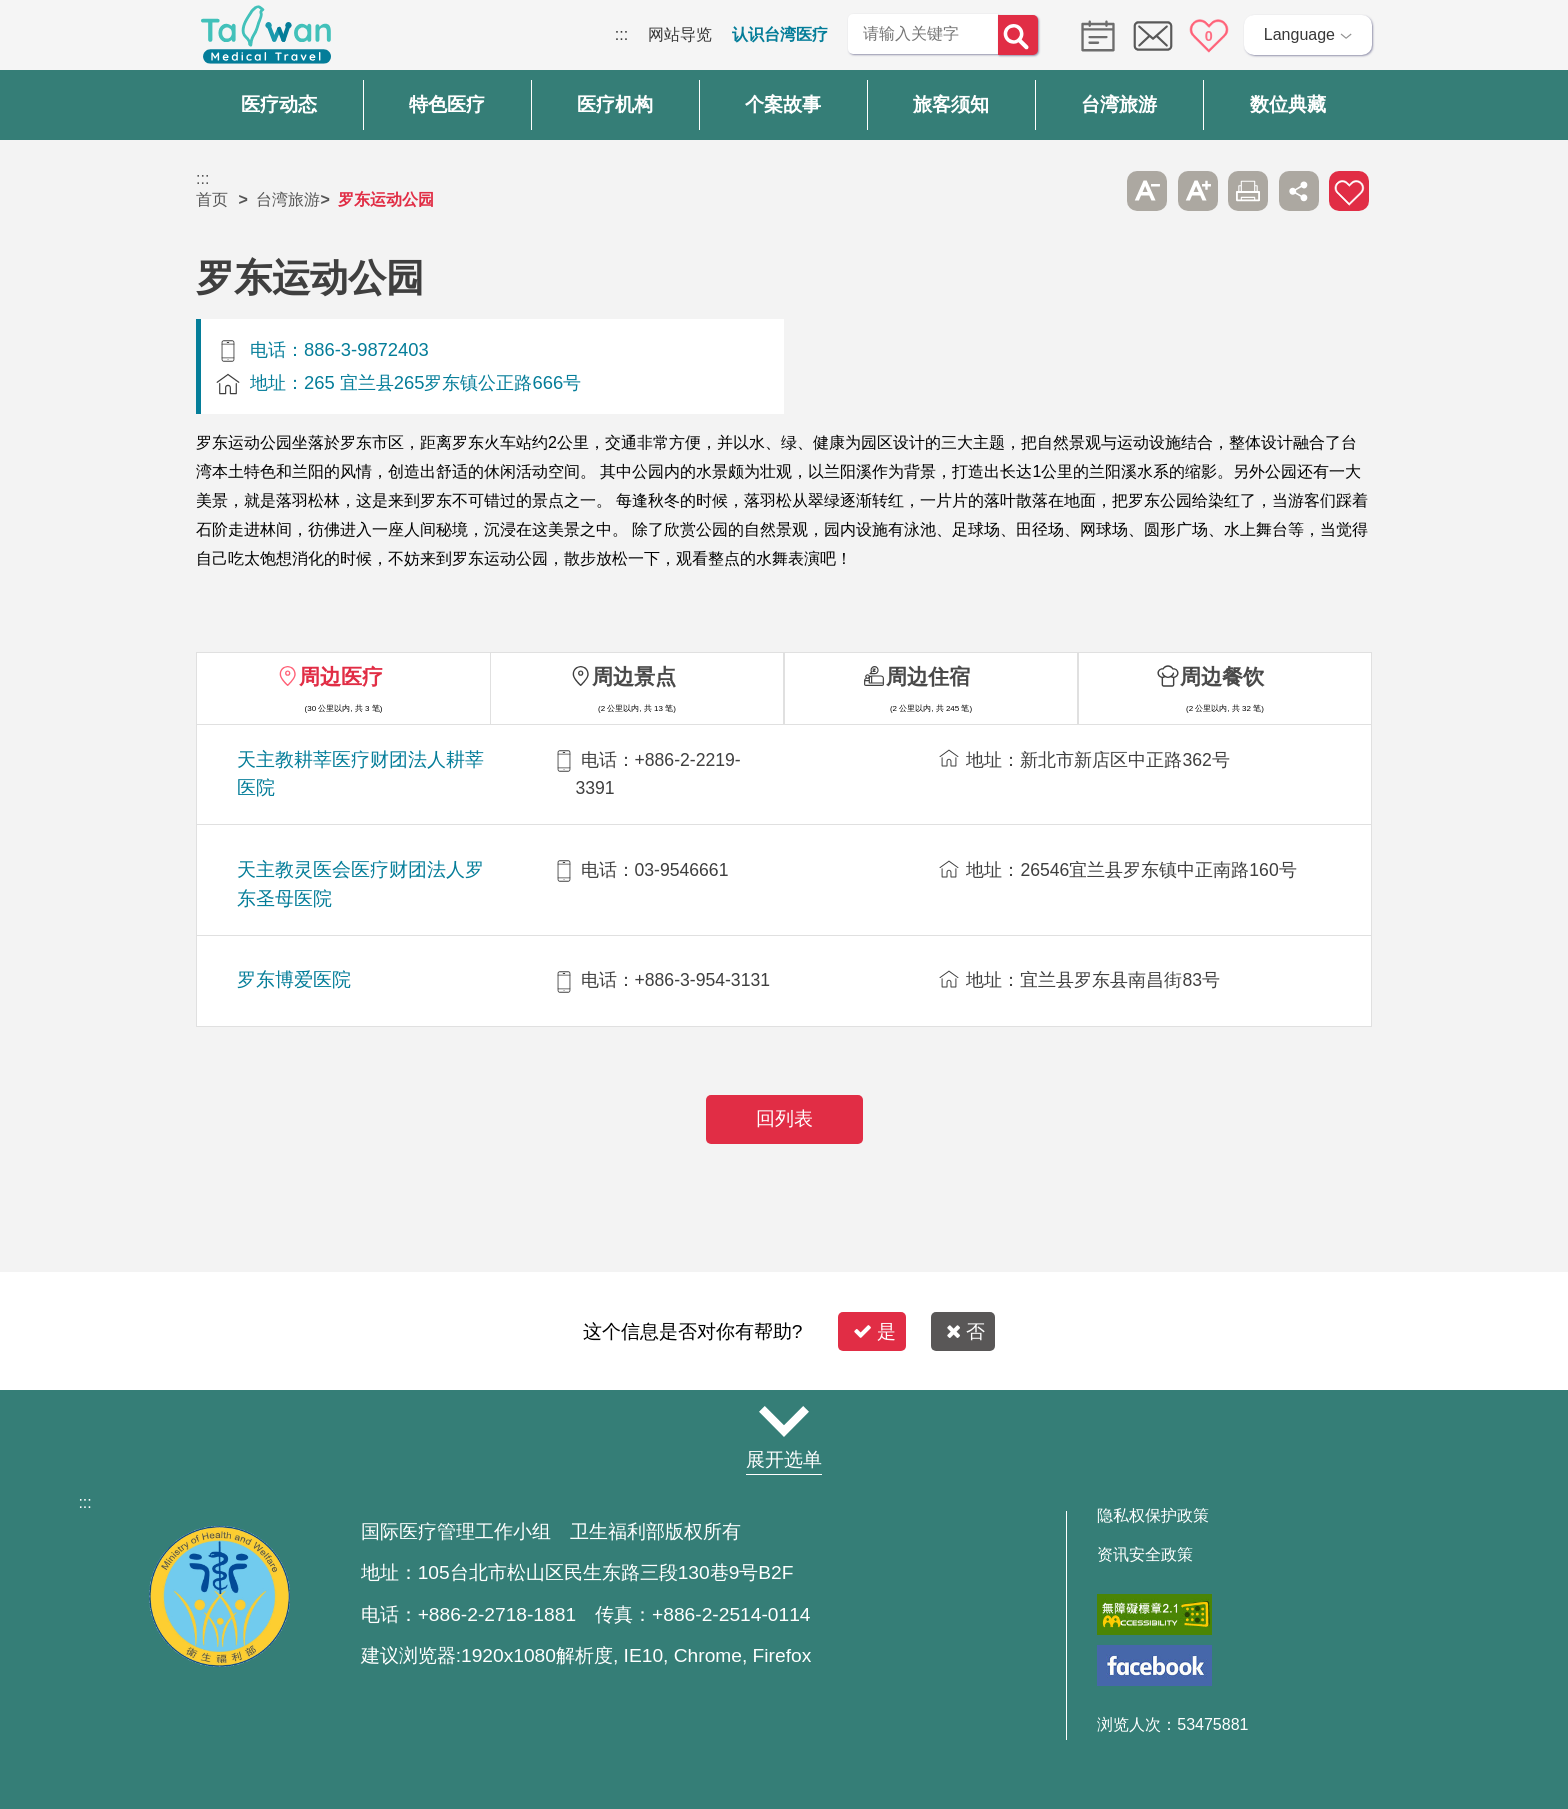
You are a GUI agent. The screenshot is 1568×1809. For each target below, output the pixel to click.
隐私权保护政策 (1153, 1516)
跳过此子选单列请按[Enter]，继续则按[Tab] (1097, 191)
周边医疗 (341, 676)
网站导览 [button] (784, 1421)
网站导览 (680, 34)
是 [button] (874, 1331)
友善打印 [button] (1248, 191)
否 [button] (965, 1331)
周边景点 (634, 676)
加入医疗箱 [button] (1349, 191)
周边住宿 (928, 676)
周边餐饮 (1222, 676)
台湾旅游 (288, 199)
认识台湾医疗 (780, 34)
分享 (1299, 191)
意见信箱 (1153, 36)
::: (621, 34)
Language (1299, 34)
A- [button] (1147, 191)
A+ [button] (1198, 191)
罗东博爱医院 (294, 979)
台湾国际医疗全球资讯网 (266, 40)
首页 (212, 199)
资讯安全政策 (1145, 1555)
